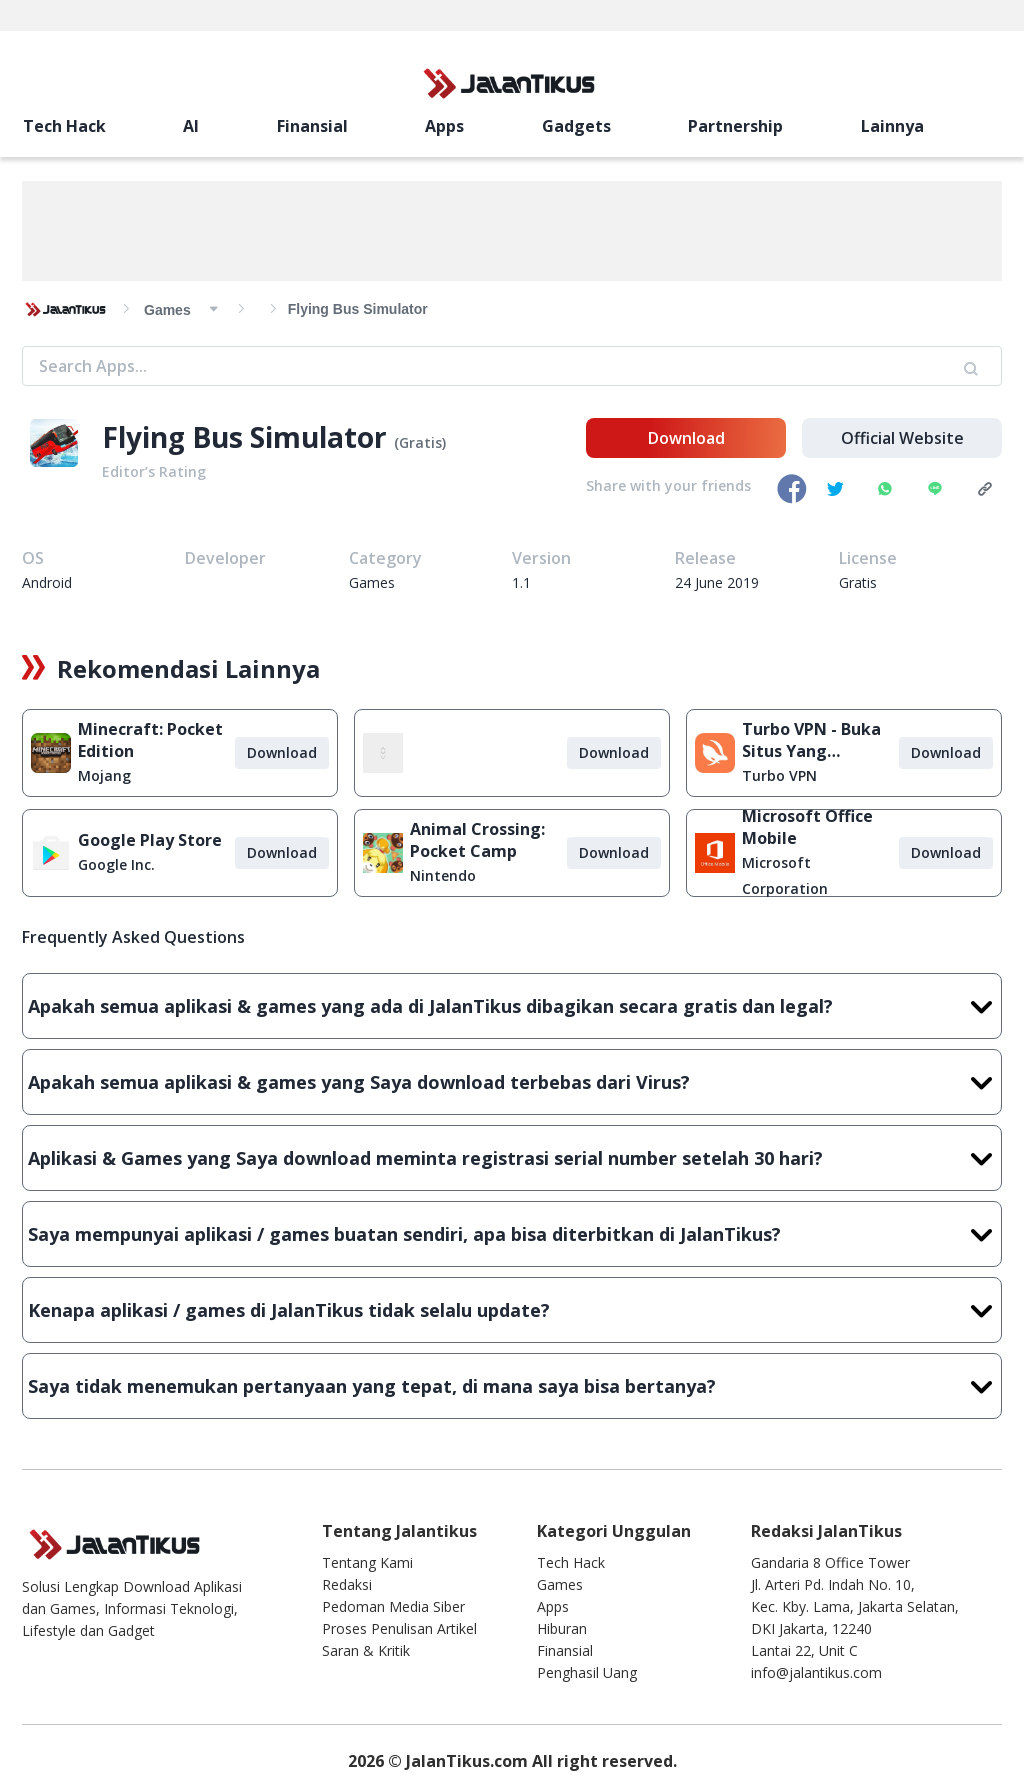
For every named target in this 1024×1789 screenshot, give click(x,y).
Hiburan (562, 1628)
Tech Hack (64, 126)
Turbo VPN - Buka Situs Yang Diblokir (811, 740)
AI (191, 126)
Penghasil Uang (587, 1672)
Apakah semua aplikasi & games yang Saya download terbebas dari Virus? (512, 1082)
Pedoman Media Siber (393, 1606)
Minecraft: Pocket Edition (150, 740)
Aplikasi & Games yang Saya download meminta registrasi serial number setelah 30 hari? (512, 1158)
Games (560, 1584)
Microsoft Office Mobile (807, 827)
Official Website (902, 438)
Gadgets (576, 126)
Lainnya (892, 126)
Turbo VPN (779, 775)
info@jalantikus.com (816, 1672)
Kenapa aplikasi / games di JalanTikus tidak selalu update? (512, 1310)
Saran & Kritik (366, 1650)
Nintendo (443, 875)
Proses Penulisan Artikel (399, 1628)
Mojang (104, 775)
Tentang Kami (367, 1562)
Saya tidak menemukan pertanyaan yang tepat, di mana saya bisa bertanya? (512, 1386)
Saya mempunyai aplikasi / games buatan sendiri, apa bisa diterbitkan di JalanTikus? (512, 1234)
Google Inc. (116, 864)
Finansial (312, 126)
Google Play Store (150, 840)
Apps (444, 126)
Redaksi (347, 1584)
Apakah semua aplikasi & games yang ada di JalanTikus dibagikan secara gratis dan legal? (512, 1006)
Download (686, 438)
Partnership (735, 126)
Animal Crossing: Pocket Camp (477, 840)
